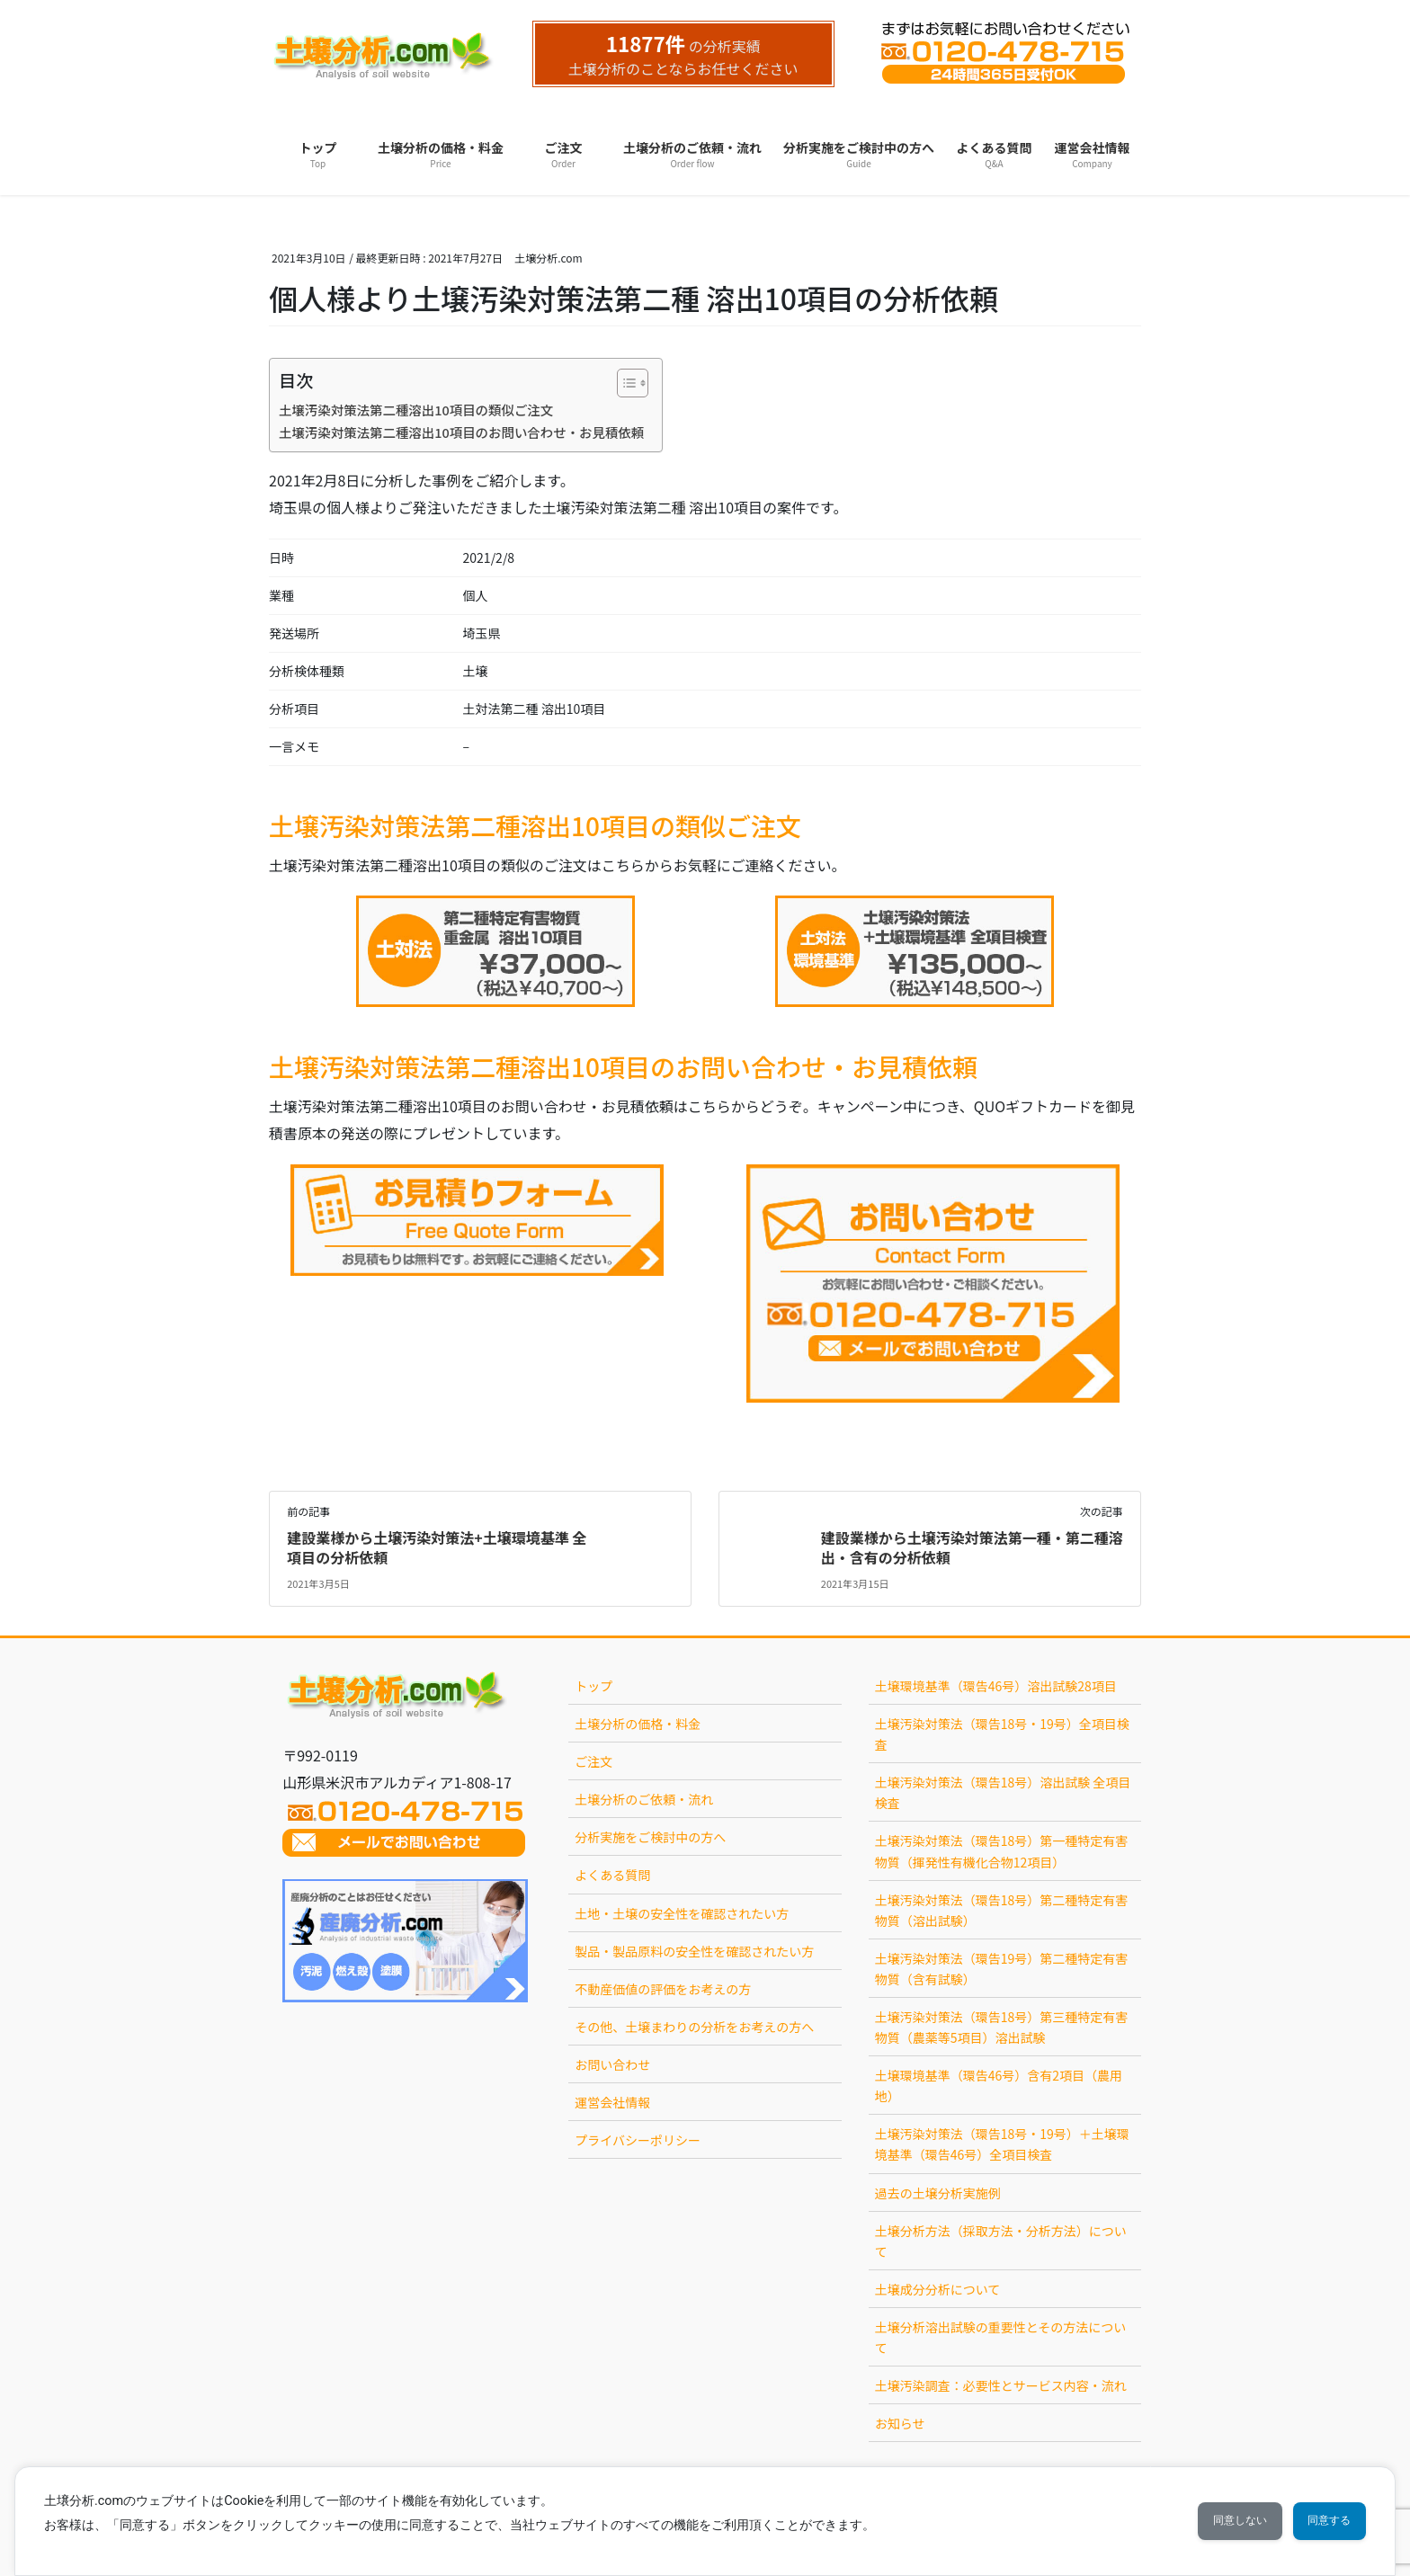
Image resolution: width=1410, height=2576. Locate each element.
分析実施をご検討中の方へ (650, 1837)
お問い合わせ (612, 2064)
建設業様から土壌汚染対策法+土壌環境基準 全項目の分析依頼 (436, 1547)
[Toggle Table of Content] (623, 383)
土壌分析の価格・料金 (638, 1724)
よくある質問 (612, 1875)
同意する (1319, 2521)
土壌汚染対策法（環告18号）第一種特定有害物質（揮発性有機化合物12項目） (1002, 1851)
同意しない (1208, 2521)
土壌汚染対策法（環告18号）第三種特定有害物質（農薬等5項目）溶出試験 (1002, 2027)
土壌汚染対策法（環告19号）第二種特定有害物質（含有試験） (1002, 1968)
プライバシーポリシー (638, 2140)
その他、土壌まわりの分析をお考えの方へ (694, 2027)
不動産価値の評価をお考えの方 (663, 1989)
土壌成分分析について (938, 2289)
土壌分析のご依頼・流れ (644, 1799)
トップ (593, 1686)
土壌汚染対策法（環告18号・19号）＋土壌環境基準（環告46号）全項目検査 (1002, 2144)
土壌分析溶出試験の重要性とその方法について (1001, 2337)
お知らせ (900, 2423)
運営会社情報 (612, 2102)
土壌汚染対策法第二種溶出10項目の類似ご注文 (416, 409)
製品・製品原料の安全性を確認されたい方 (694, 1951)
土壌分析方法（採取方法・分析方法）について (1001, 2241)
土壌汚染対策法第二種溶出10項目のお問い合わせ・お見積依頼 (461, 432)
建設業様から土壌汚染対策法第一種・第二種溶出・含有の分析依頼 (972, 1547)
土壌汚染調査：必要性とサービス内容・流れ (1001, 2385)
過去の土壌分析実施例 (938, 2193)
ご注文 (593, 1761)
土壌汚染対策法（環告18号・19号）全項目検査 (1002, 1734)
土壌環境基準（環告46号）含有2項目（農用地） (998, 2085)
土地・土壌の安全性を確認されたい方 (682, 1913)
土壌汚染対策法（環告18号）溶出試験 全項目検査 (1003, 1792)
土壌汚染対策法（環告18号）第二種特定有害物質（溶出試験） (1002, 1910)
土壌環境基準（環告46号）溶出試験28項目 (996, 1686)
